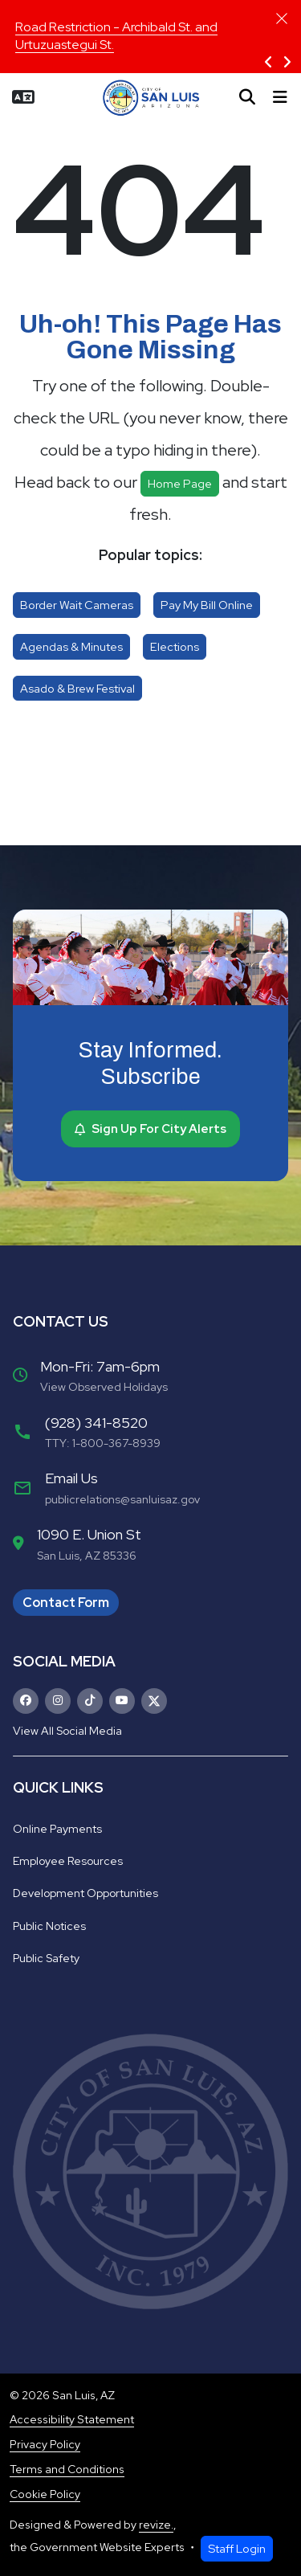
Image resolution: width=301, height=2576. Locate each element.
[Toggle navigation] (280, 97)
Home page (180, 483)
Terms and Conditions (67, 2469)
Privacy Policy (45, 2444)
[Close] (282, 18)
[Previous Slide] (268, 63)
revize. (156, 2524)
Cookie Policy (45, 2494)
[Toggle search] (247, 97)
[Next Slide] (287, 63)
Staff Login (237, 2548)
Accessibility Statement (72, 2419)
